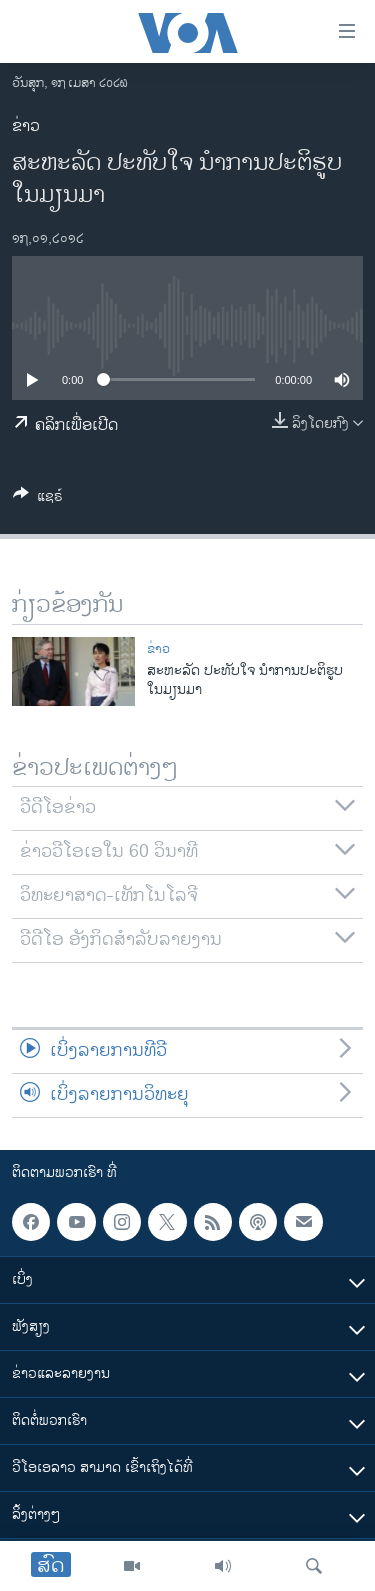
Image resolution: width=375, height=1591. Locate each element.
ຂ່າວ (26, 126)
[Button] (38, 499)
